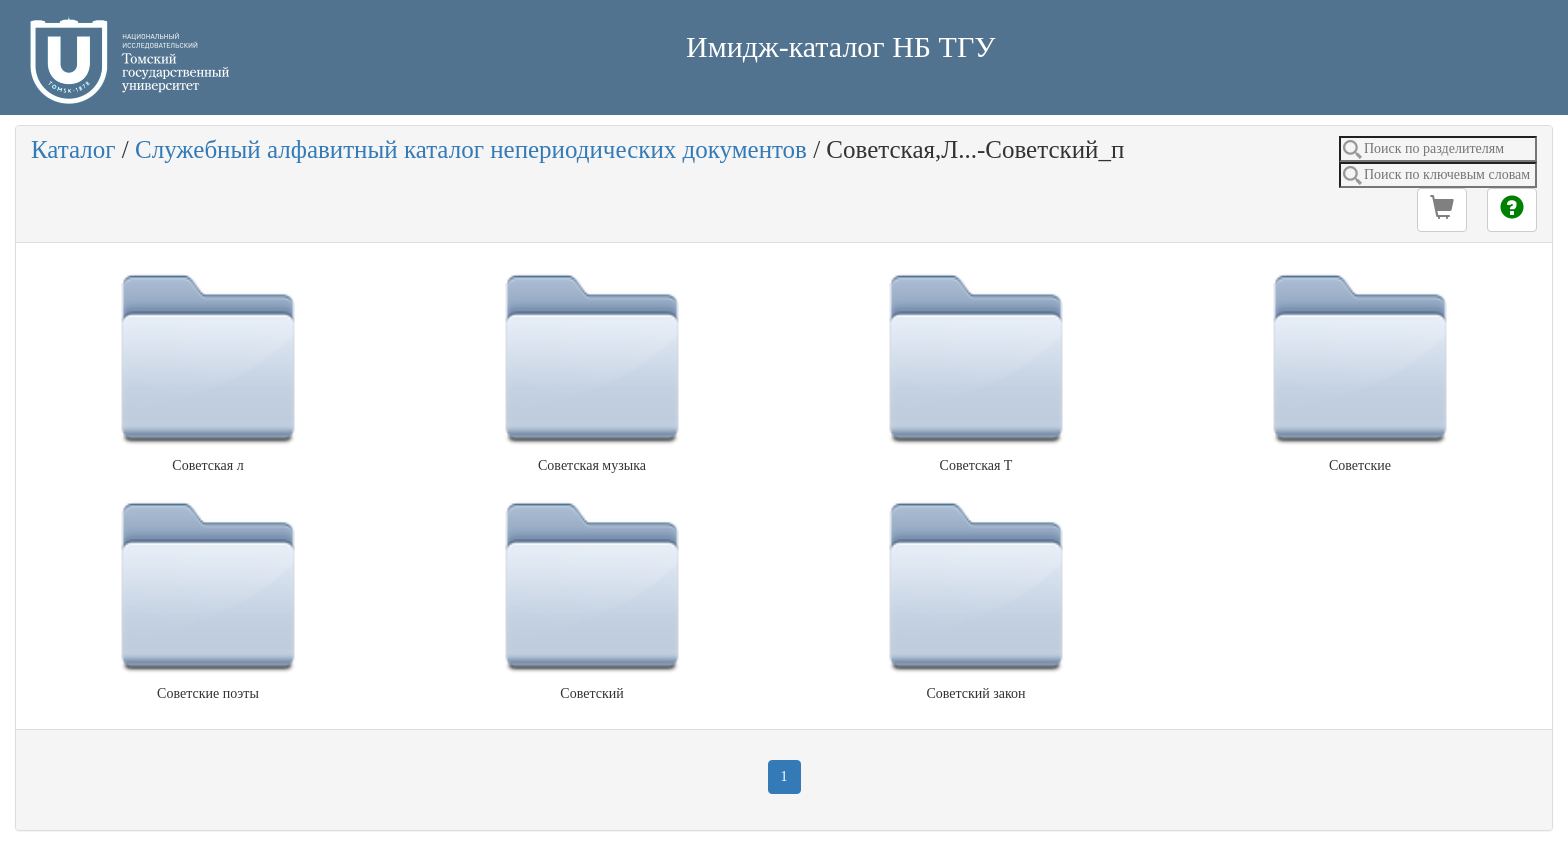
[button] (1442, 210)
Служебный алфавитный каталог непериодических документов (471, 149)
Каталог (73, 149)
